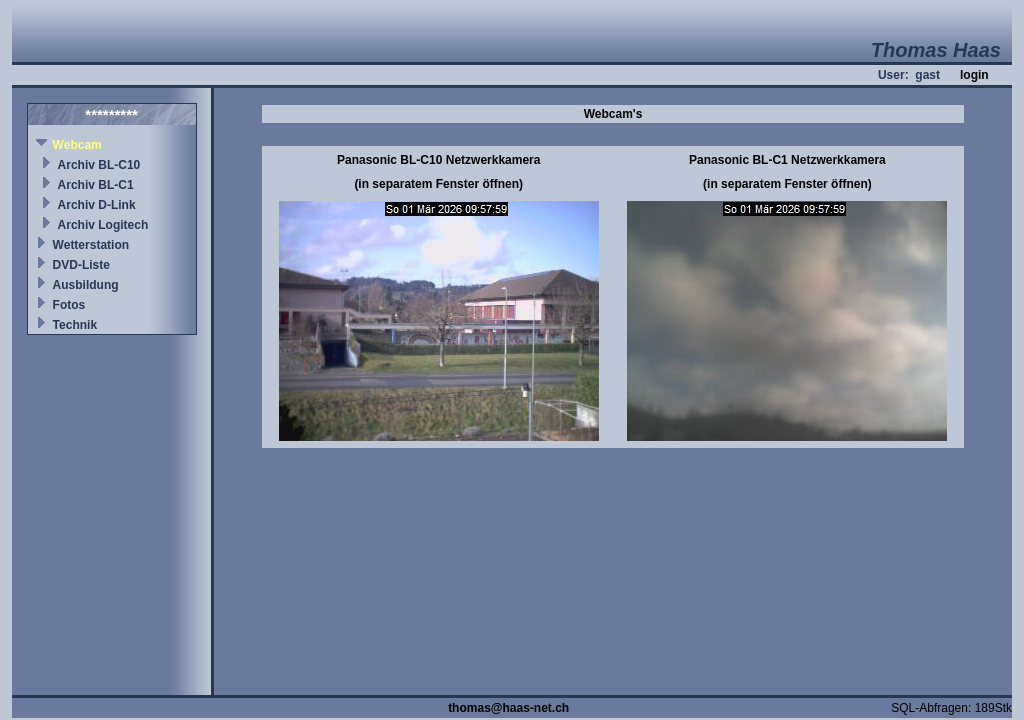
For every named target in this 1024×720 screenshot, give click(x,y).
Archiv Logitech (103, 225)
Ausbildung (86, 285)
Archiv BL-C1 (96, 185)
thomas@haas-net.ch (508, 708)
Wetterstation (91, 245)
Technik (75, 325)
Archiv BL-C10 (99, 165)
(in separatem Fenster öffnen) (438, 184)
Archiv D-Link (97, 205)
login (974, 75)
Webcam (77, 145)
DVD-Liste (81, 265)
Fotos (69, 305)
